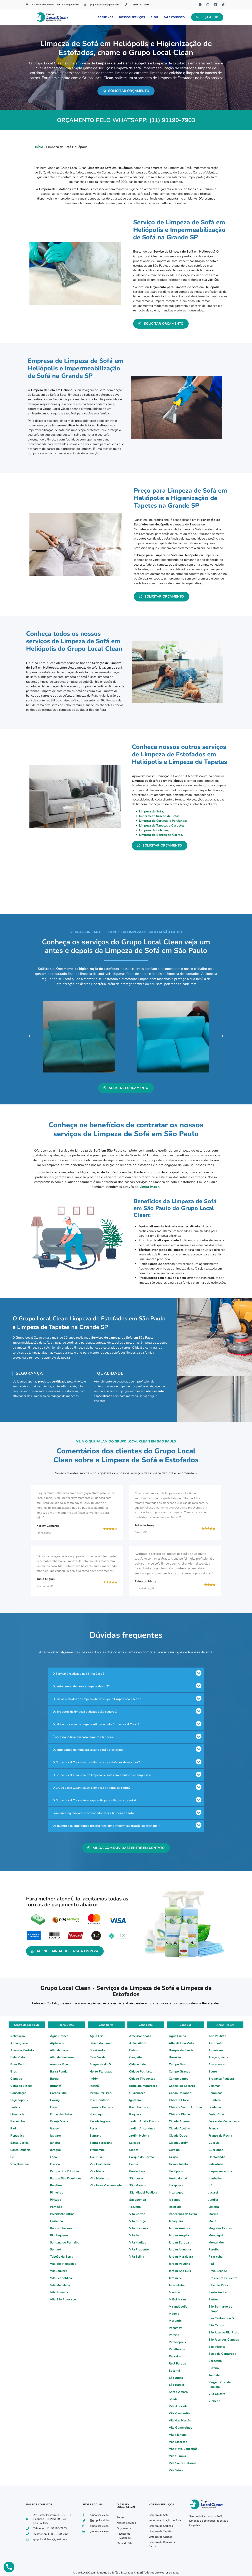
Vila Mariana (178, 2432)
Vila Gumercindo (180, 2425)
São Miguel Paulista (143, 2190)
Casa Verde (97, 2054)
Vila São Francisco (63, 2296)
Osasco (55, 2161)
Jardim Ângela (179, 2232)
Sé (12, 2154)
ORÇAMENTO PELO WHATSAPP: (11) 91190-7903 (126, 120)
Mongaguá (215, 2232)
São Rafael (176, 2382)
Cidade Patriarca (140, 2069)
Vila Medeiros (99, 2175)
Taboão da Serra (61, 2254)
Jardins (15, 2104)
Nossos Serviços (132, 17)
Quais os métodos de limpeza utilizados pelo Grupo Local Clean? (96, 1697)
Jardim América (179, 2225)
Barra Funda (58, 2069)
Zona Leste (146, 2022)
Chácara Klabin (179, 2111)
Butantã (55, 2083)
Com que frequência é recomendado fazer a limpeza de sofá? (93, 1811)
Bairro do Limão (101, 2040)
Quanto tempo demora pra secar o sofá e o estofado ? (89, 1747)
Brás (13, 2069)
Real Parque (177, 2360)
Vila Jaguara (58, 2268)
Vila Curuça (137, 2218)
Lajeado (134, 2140)
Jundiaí (213, 2197)
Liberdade (17, 2111)
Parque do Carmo (141, 2154)
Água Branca (59, 2033)
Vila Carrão (137, 2211)
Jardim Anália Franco (144, 2118)
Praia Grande (217, 2268)
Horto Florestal (101, 2069)
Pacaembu (17, 2118)
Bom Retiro (18, 2061)
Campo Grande (179, 2069)
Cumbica (214, 2097)
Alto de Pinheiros (62, 2054)
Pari (13, 2126)
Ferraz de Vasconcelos (224, 2118)
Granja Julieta (178, 2161)
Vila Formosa (138, 2225)
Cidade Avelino (179, 2126)
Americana (215, 2047)
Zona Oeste (66, 2022)
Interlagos (176, 2190)
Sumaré (55, 2247)
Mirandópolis (178, 2303)
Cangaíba (135, 2054)
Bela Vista (17, 2054)
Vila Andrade (178, 2403)
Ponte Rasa (137, 2168)
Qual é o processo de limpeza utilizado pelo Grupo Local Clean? (95, 1722)
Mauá (212, 2218)
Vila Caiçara (216, 2391)
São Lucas (136, 2175)
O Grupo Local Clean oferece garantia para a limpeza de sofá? (94, 1798)
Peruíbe (213, 2247)
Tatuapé (135, 2204)
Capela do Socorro (182, 2083)
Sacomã (174, 2368)
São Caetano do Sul (222, 2315)
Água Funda (177, 2033)
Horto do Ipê (178, 2175)
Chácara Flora (179, 2097)
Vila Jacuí (135, 2232)
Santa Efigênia (20, 2147)
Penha (133, 2161)
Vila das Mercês (180, 2417)
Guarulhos (215, 2147)
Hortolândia (216, 2154)
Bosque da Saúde (181, 2047)
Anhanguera (19, 2040)
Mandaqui (96, 2111)
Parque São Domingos (65, 2175)
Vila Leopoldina (61, 2275)
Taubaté (214, 2372)
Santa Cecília (19, 2140)
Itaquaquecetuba (220, 2168)
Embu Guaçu (217, 2111)
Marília (213, 2211)
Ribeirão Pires (218, 2282)
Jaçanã (94, 2083)
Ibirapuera (176, 2182)
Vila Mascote (178, 2439)
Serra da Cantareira (222, 2351)
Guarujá (214, 2140)
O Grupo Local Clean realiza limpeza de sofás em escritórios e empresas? (101, 1773)
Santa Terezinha (101, 2140)
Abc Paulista (217, 2033)
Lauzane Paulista (101, 2104)
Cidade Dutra (178, 2133)
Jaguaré (55, 2133)
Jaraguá (55, 2147)
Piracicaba (215, 2254)
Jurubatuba (177, 2282)
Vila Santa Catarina (182, 2460)
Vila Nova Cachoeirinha (106, 2182)
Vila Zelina (136, 2254)
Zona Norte (106, 2022)
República (17, 2133)
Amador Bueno (60, 2061)
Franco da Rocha (220, 2133)
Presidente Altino (62, 2211)
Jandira (55, 2140)
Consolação (18, 2090)
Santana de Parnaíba (64, 2239)
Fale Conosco (174, 17)
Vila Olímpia (177, 2453)
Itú (210, 2182)
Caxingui (56, 2097)
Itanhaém (215, 2175)
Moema (174, 2311)
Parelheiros (177, 2346)
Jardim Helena (139, 2133)
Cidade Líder (138, 2061)
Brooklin (175, 2054)
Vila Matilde (137, 2239)
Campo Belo (177, 2061)
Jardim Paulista (179, 2261)
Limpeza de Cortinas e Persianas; (163, 819)
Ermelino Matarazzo (143, 2083)
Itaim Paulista (138, 2104)
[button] (29, 1034)
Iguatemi (135, 2097)
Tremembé (97, 2147)
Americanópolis (140, 2033)
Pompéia (56, 2204)
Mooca (133, 2147)
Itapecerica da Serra (183, 2211)
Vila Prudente (139, 2247)
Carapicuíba (58, 2090)
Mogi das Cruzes (220, 2225)
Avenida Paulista (22, 2047)
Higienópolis (19, 2097)
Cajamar (214, 2083)
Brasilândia (97, 2047)
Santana (95, 2133)
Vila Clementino (180, 2410)
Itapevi (54, 2126)
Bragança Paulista (221, 2076)
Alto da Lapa (59, 2047)
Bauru (212, 2069)
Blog (154, 17)
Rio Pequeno (59, 2232)
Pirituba (55, 2197)
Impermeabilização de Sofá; (159, 815)
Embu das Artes (61, 2111)
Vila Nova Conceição (183, 2446)
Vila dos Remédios (63, 2261)
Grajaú (173, 2154)
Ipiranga (174, 2197)
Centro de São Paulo (27, 2022)
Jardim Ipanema (180, 2247)
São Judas (176, 2375)
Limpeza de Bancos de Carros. (161, 834)
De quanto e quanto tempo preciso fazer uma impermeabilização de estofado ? (106, 1823)
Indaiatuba (215, 2161)
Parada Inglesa (100, 2118)
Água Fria (96, 2033)
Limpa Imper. (150, 1184)
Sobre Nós (105, 17)
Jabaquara (176, 2218)
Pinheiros (56, 2190)
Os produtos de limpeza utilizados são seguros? (84, 1709)
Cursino (174, 2147)
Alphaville (57, 2040)
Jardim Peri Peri (101, 2090)
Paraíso (174, 2332)
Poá (211, 2261)
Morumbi (175, 2318)
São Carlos (216, 2322)
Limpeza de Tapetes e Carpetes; (162, 824)
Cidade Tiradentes (142, 2076)
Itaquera (135, 2111)
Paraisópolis (177, 2339)
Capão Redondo (180, 2090)
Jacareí (213, 2190)
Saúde (173, 2396)
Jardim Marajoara (181, 2254)
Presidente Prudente (222, 2275)
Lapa (53, 2154)
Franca (213, 2126)
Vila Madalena (60, 2282)
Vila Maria (97, 2168)
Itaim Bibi (175, 2204)
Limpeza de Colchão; (154, 829)
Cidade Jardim (178, 2140)
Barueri (55, 2076)
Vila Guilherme (100, 2161)
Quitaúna (56, 2218)
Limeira (213, 2204)
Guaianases (137, 2090)
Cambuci (16, 2076)
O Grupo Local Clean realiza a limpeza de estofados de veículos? (96, 1760)
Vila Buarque (19, 2161)
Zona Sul (185, 2022)
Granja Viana (59, 2118)
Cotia (53, 2104)
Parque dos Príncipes (64, 2168)
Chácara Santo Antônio (185, 2104)
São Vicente (216, 2344)
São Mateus (137, 2182)
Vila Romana (59, 2289)
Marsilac (174, 2289)
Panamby (175, 2325)
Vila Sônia (176, 2467)
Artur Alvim (137, 2040)
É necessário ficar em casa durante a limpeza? (83, 1735)
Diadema (214, 2104)
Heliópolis (176, 2168)
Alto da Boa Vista (181, 2040)
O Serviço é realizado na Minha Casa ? (78, 1671)
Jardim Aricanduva (142, 2126)
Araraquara (216, 2061)
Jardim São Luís (180, 2268)
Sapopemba (137, 2197)
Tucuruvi (96, 2154)
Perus (94, 2126)
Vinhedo (214, 2398)
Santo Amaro (178, 2389)
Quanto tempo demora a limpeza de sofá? (81, 1684)
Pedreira (175, 2353)
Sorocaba (215, 2358)
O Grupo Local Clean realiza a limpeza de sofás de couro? (91, 1785)
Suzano (213, 2365)
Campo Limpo (178, 2076)
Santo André (217, 2289)
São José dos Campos (223, 2337)
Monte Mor (216, 2239)
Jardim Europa (179, 2239)
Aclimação (17, 2033)
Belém (133, 2047)
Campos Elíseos (21, 2083)
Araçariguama (218, 2054)
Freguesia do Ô (100, 2061)
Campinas (215, 2090)
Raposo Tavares (61, 2225)
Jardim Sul (176, 2275)
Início (39, 147)
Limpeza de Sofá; (151, 810)
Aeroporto (215, 2040)
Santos (213, 2296)
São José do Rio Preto (223, 2329)
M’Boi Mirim (177, 2296)
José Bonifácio (99, 2097)
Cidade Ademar (180, 2118)
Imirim (94, 2076)
